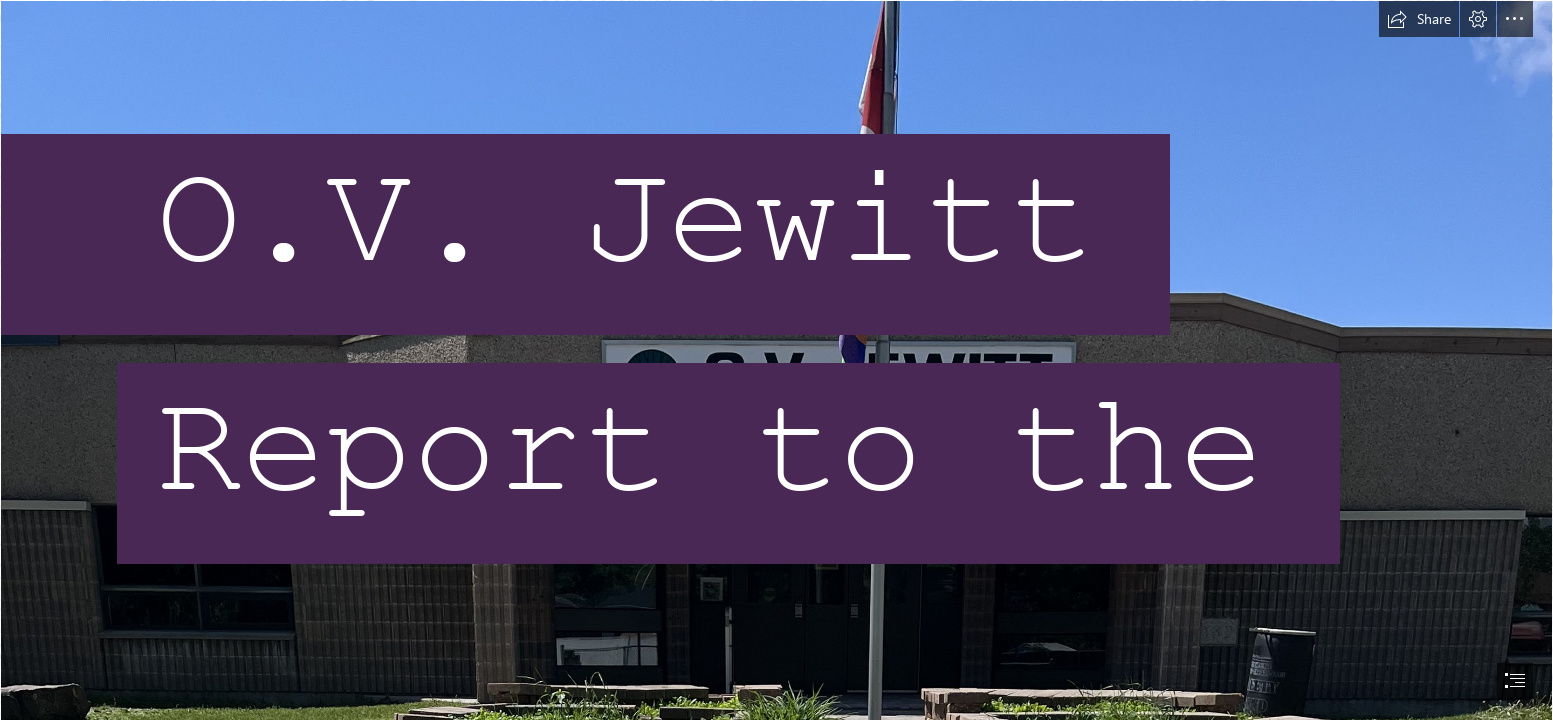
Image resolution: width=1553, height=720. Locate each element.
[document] (776, 360)
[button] (1419, 19)
